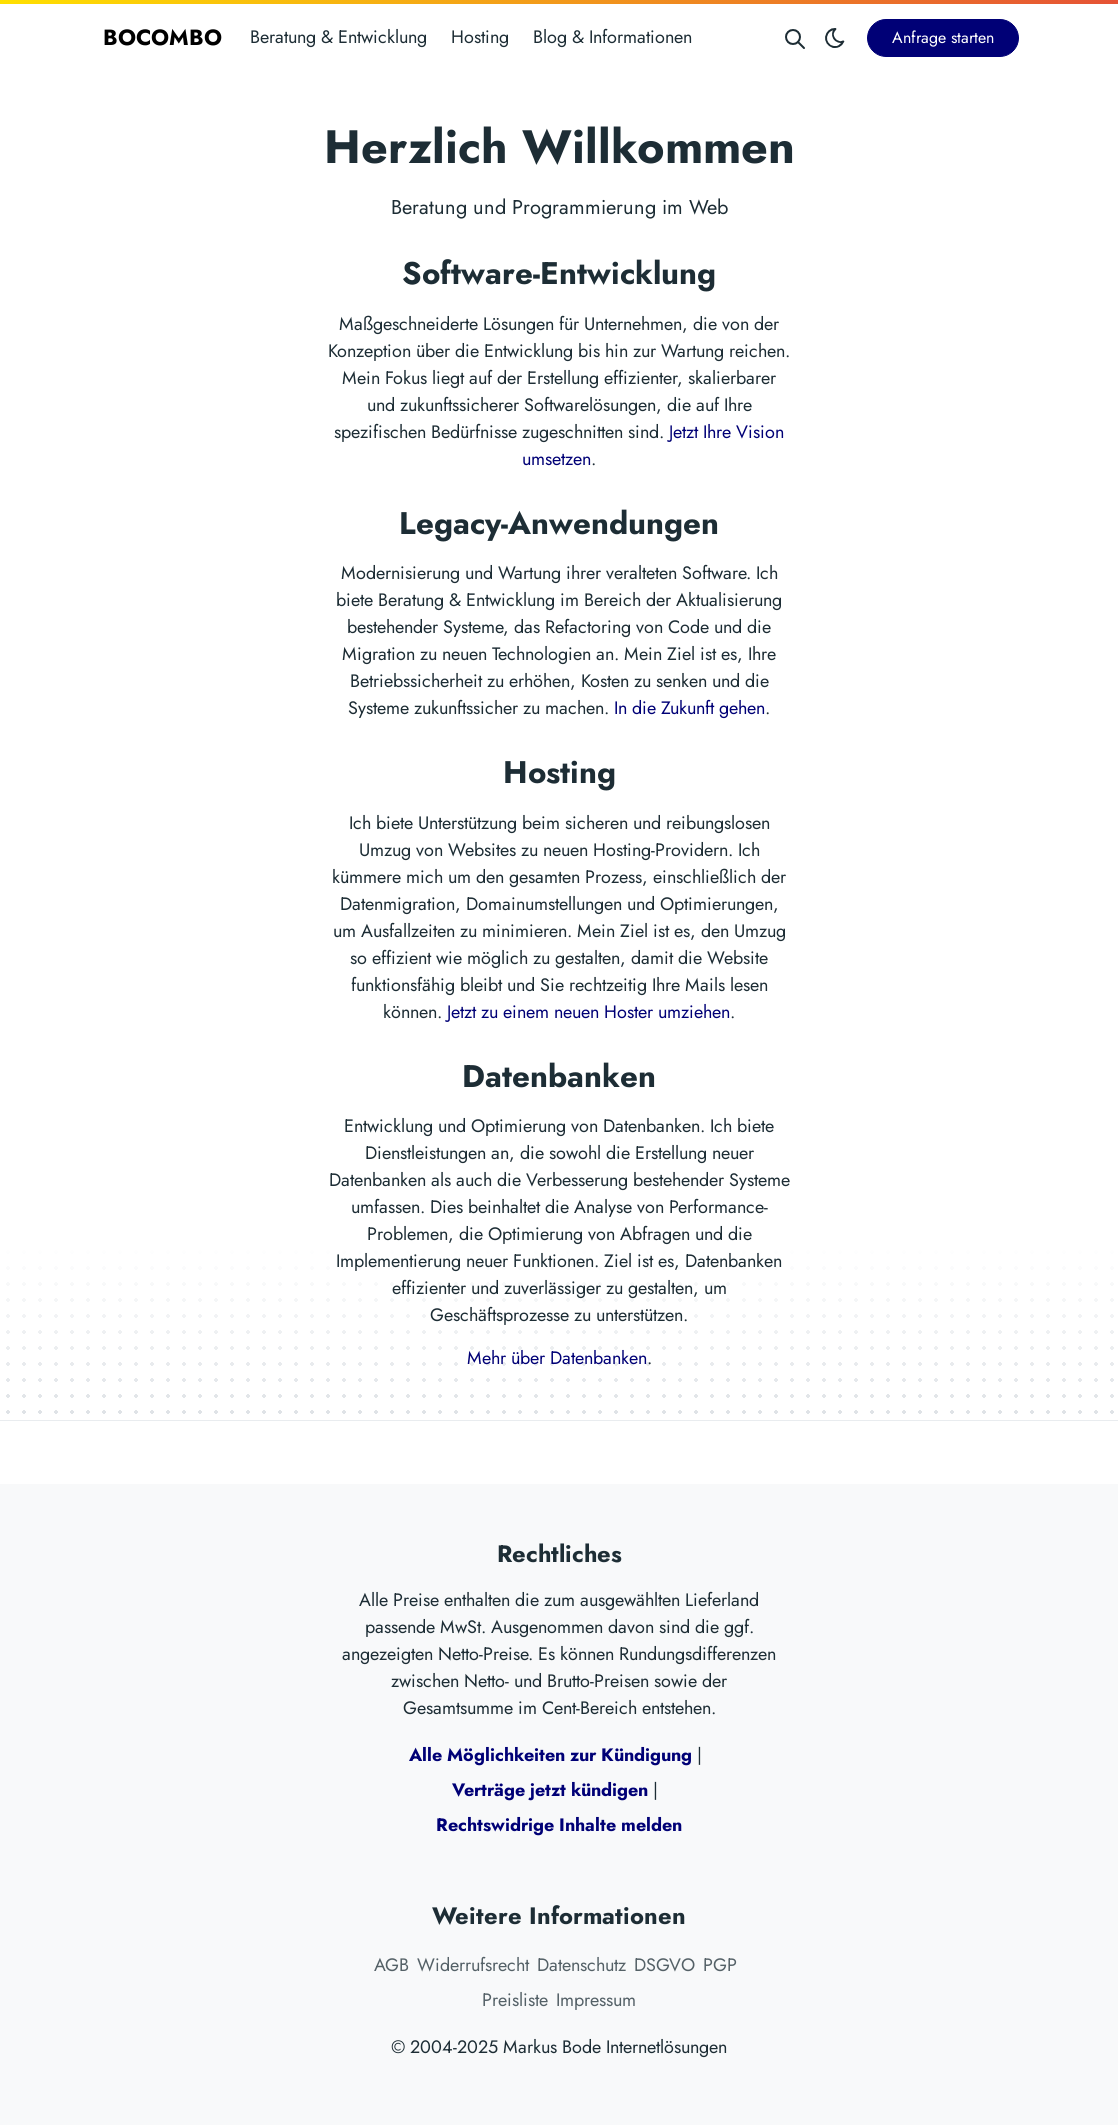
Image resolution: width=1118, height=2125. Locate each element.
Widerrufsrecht (473, 1965)
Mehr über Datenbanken (557, 1358)
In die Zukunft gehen (689, 708)
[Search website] (795, 37)
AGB (391, 1965)
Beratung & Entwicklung (338, 37)
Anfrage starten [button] (943, 37)
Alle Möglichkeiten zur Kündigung (550, 1755)
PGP (720, 1965)
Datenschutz (581, 1965)
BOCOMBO (162, 37)
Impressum (596, 2000)
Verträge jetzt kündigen (550, 1790)
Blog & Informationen (612, 37)
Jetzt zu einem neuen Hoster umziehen (588, 1012)
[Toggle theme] (835, 37)
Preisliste (515, 2000)
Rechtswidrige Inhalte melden (559, 1825)
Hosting (480, 37)
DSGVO (664, 1965)
